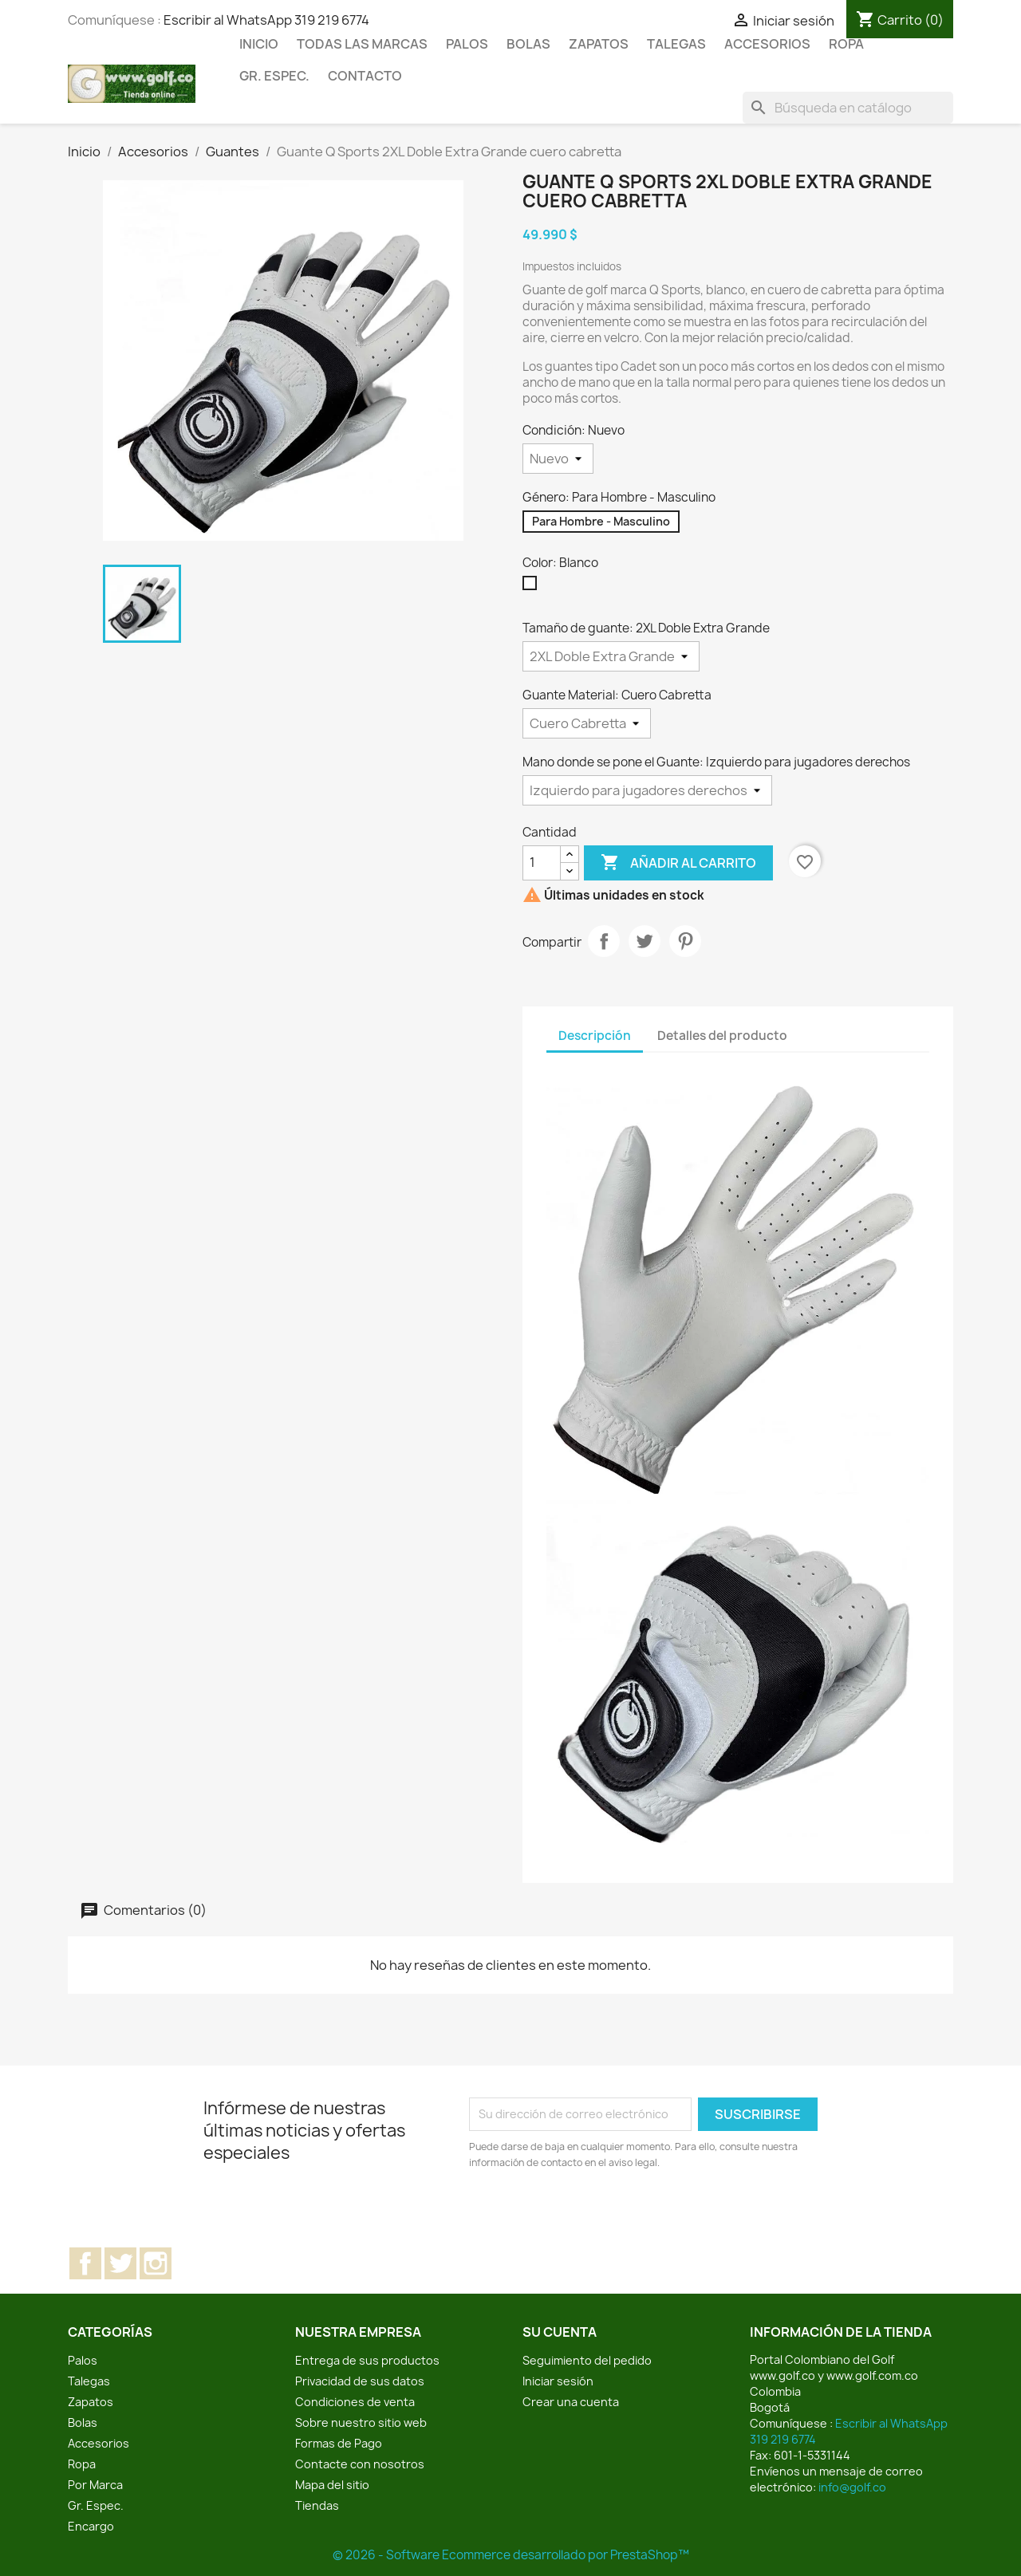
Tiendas (317, 2505)
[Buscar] (848, 108)
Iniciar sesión (557, 2381)
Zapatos (599, 44)
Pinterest (685, 941)
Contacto (365, 76)
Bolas (528, 44)
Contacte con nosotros (359, 2464)
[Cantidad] (541, 862)
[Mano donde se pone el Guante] (647, 790)
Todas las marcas (362, 44)
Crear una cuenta (570, 2401)
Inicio (258, 44)
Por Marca (95, 2484)
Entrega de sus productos (367, 2360)
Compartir (604, 941)
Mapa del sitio (332, 2484)
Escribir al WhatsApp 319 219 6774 (266, 20)
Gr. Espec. (274, 76)
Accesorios (767, 44)
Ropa (846, 44)
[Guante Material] (586, 723)
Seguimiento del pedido (587, 2360)
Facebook (85, 2263)
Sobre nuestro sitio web (361, 2422)
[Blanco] (532, 587)
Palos (467, 44)
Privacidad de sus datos (359, 2381)
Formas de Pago (338, 2443)
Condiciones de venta (355, 2401)
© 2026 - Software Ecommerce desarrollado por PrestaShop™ (511, 2554)
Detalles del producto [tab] (722, 1035)
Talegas (676, 44)
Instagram (155, 2263)
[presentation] (602, 2215)
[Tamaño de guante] (611, 656)
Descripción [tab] (594, 1035)
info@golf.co (852, 2487)
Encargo (91, 2526)
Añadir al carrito (678, 863)
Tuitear (644, 941)
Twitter (120, 2263)
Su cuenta (559, 2332)
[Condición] (557, 458)
